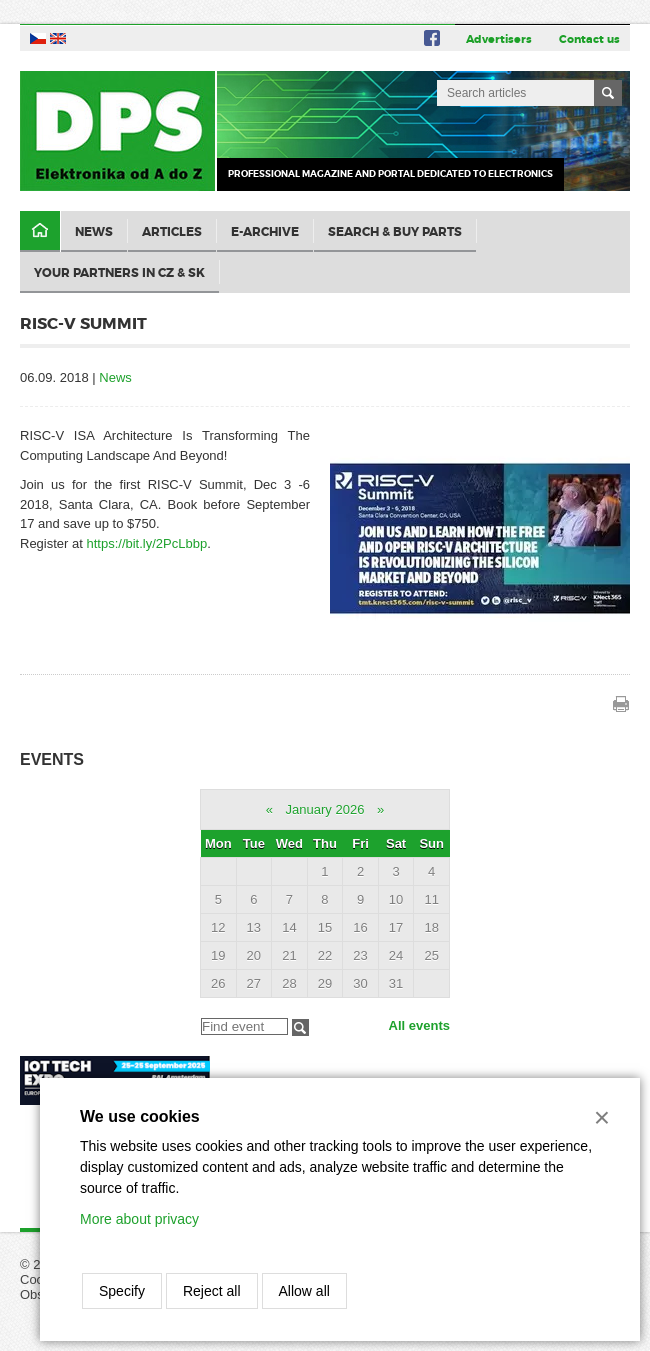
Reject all (212, 1291)
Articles (172, 232)
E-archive (265, 232)
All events (419, 1025)
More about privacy (139, 1219)
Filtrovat (300, 1027)
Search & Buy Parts (395, 232)
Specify (122, 1291)
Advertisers (499, 39)
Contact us (589, 39)
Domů (40, 231)
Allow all (304, 1291)
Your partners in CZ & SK (119, 273)
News (94, 232)
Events (52, 759)
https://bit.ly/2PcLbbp (146, 543)
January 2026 (325, 809)
